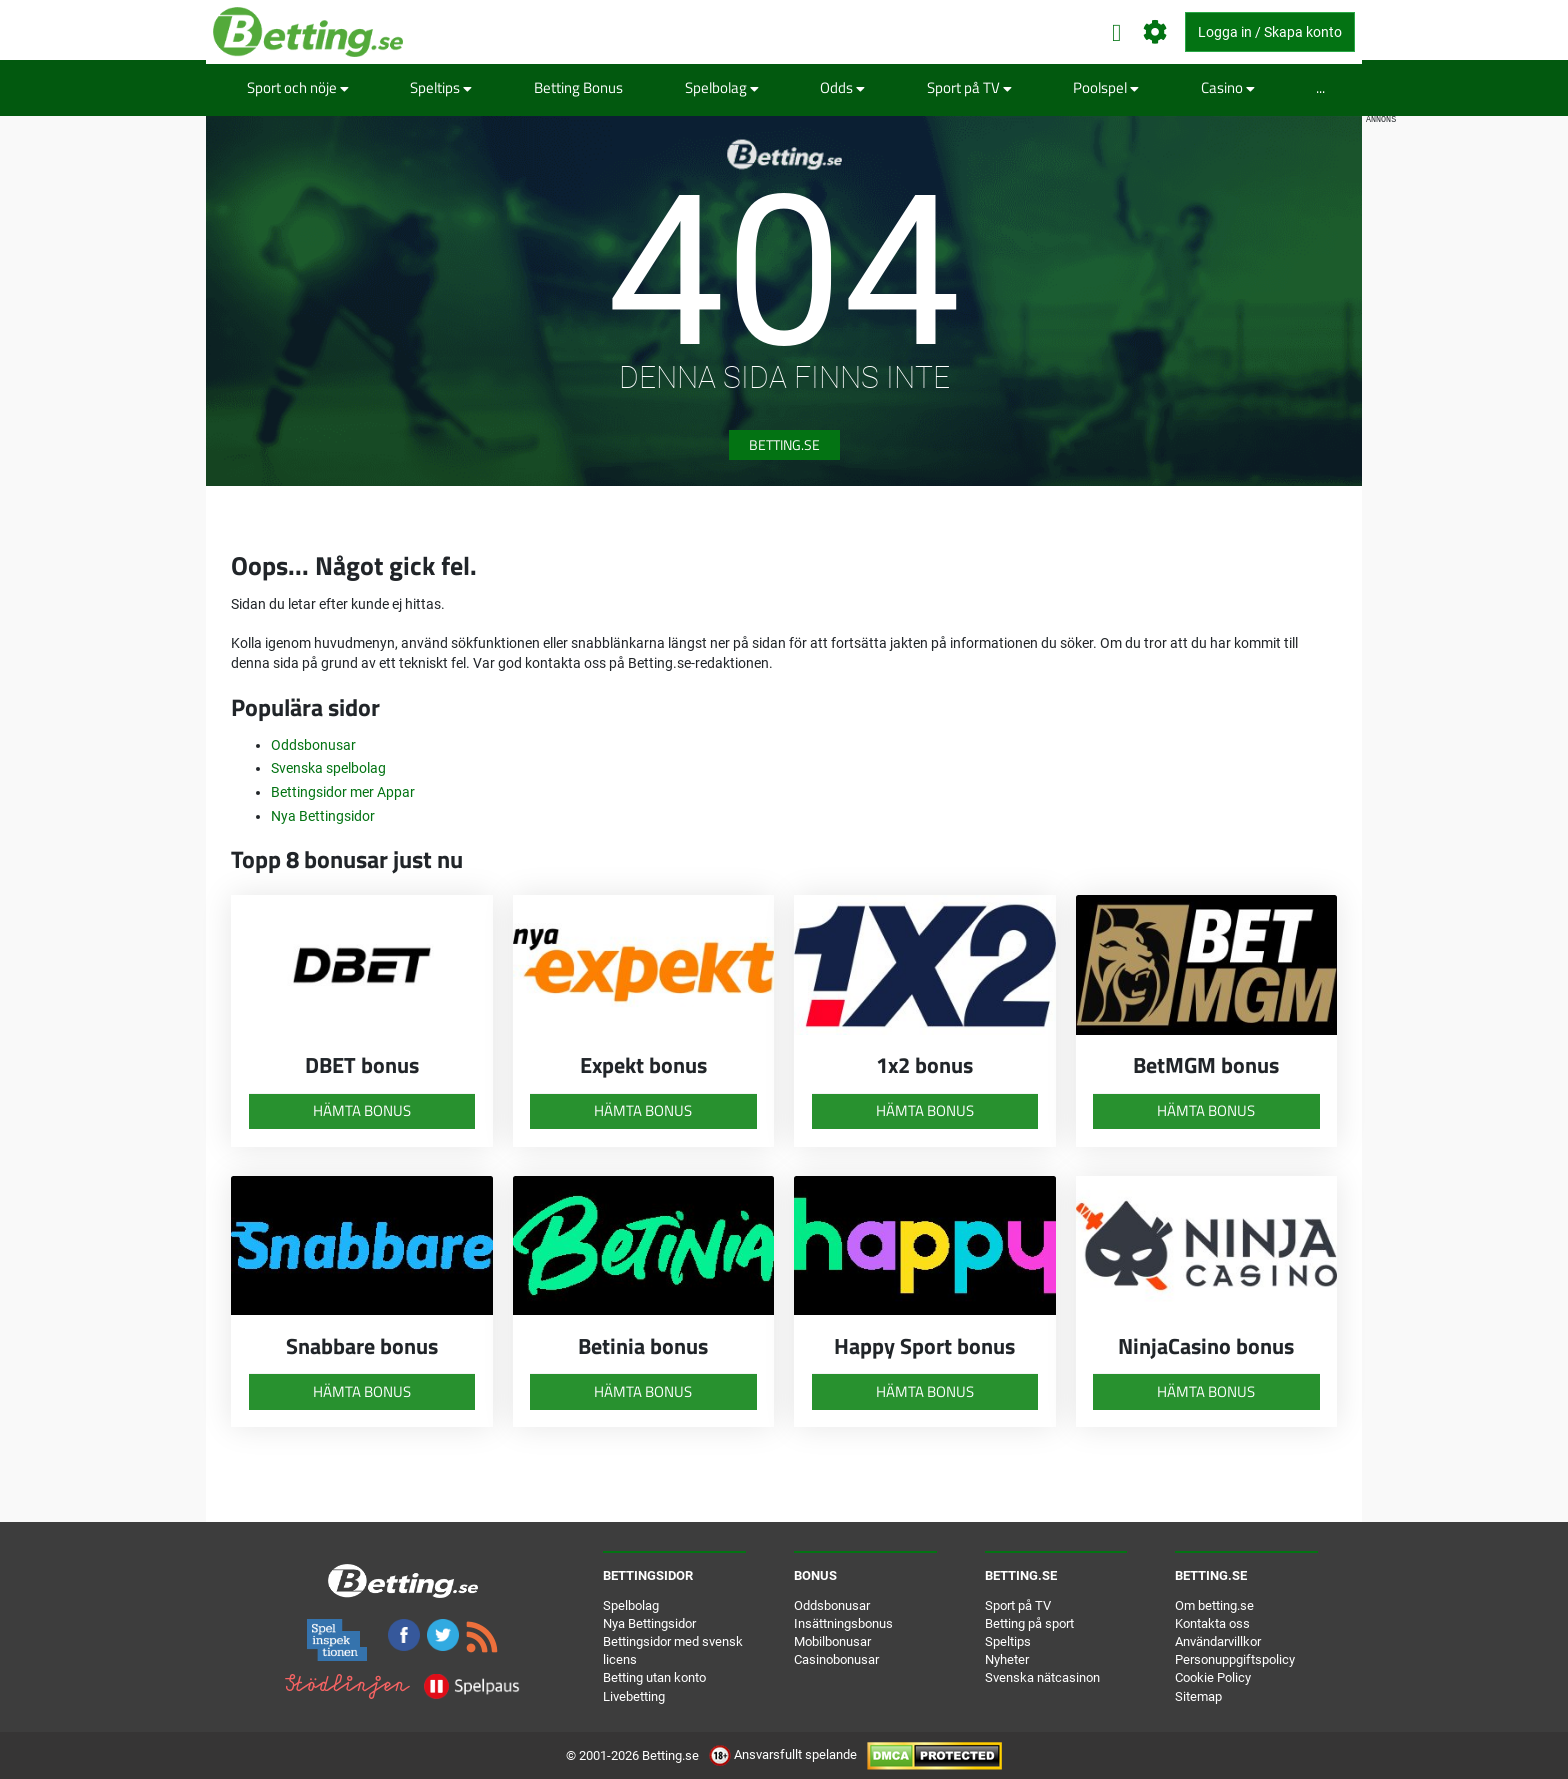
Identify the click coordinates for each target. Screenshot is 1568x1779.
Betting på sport (1029, 1623)
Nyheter (1007, 1659)
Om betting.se (1214, 1605)
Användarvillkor (1218, 1641)
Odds (842, 87)
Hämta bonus (362, 1110)
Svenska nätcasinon (1042, 1677)
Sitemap (1198, 1696)
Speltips (441, 87)
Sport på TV (969, 87)
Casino (1228, 87)
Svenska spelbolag (328, 768)
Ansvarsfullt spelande (784, 1754)
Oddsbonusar (313, 745)
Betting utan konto (654, 1677)
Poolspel (1106, 87)
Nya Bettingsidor (323, 816)
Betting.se (784, 444)
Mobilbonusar (832, 1641)
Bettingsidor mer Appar (343, 792)
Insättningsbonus (843, 1623)
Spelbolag (722, 87)
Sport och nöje (298, 87)
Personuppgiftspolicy (1235, 1659)
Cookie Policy (1213, 1677)
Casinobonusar (836, 1659)
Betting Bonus (578, 87)
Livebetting (634, 1696)
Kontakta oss (1212, 1623)
